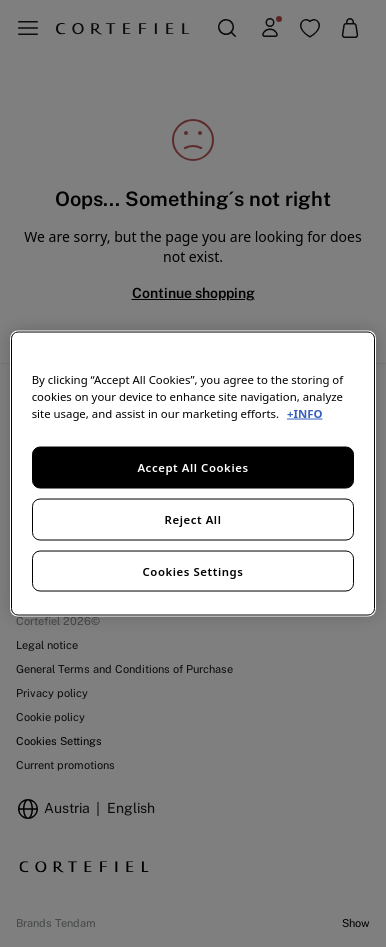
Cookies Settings (193, 570)
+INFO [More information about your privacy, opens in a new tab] (304, 412)
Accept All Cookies (192, 466)
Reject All (193, 518)
